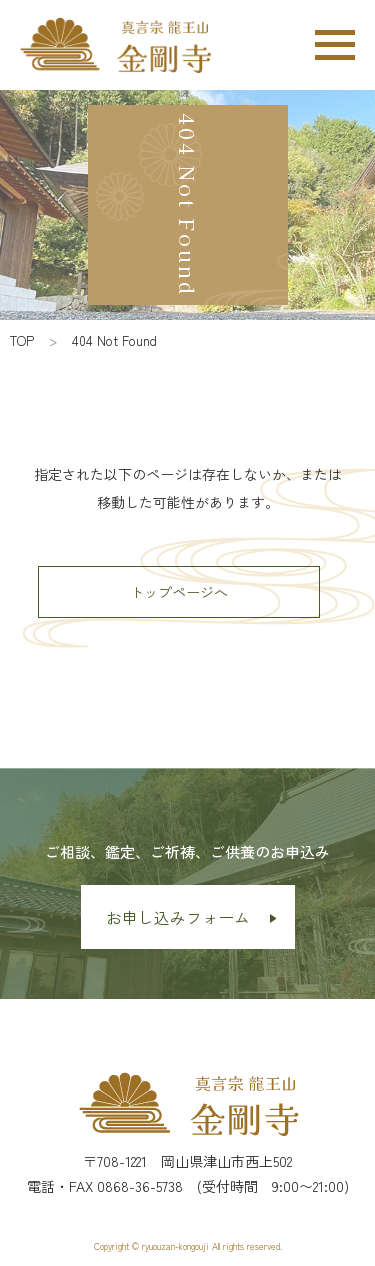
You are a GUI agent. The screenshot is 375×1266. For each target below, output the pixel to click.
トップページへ (179, 592)
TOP (22, 340)
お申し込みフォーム (178, 917)
